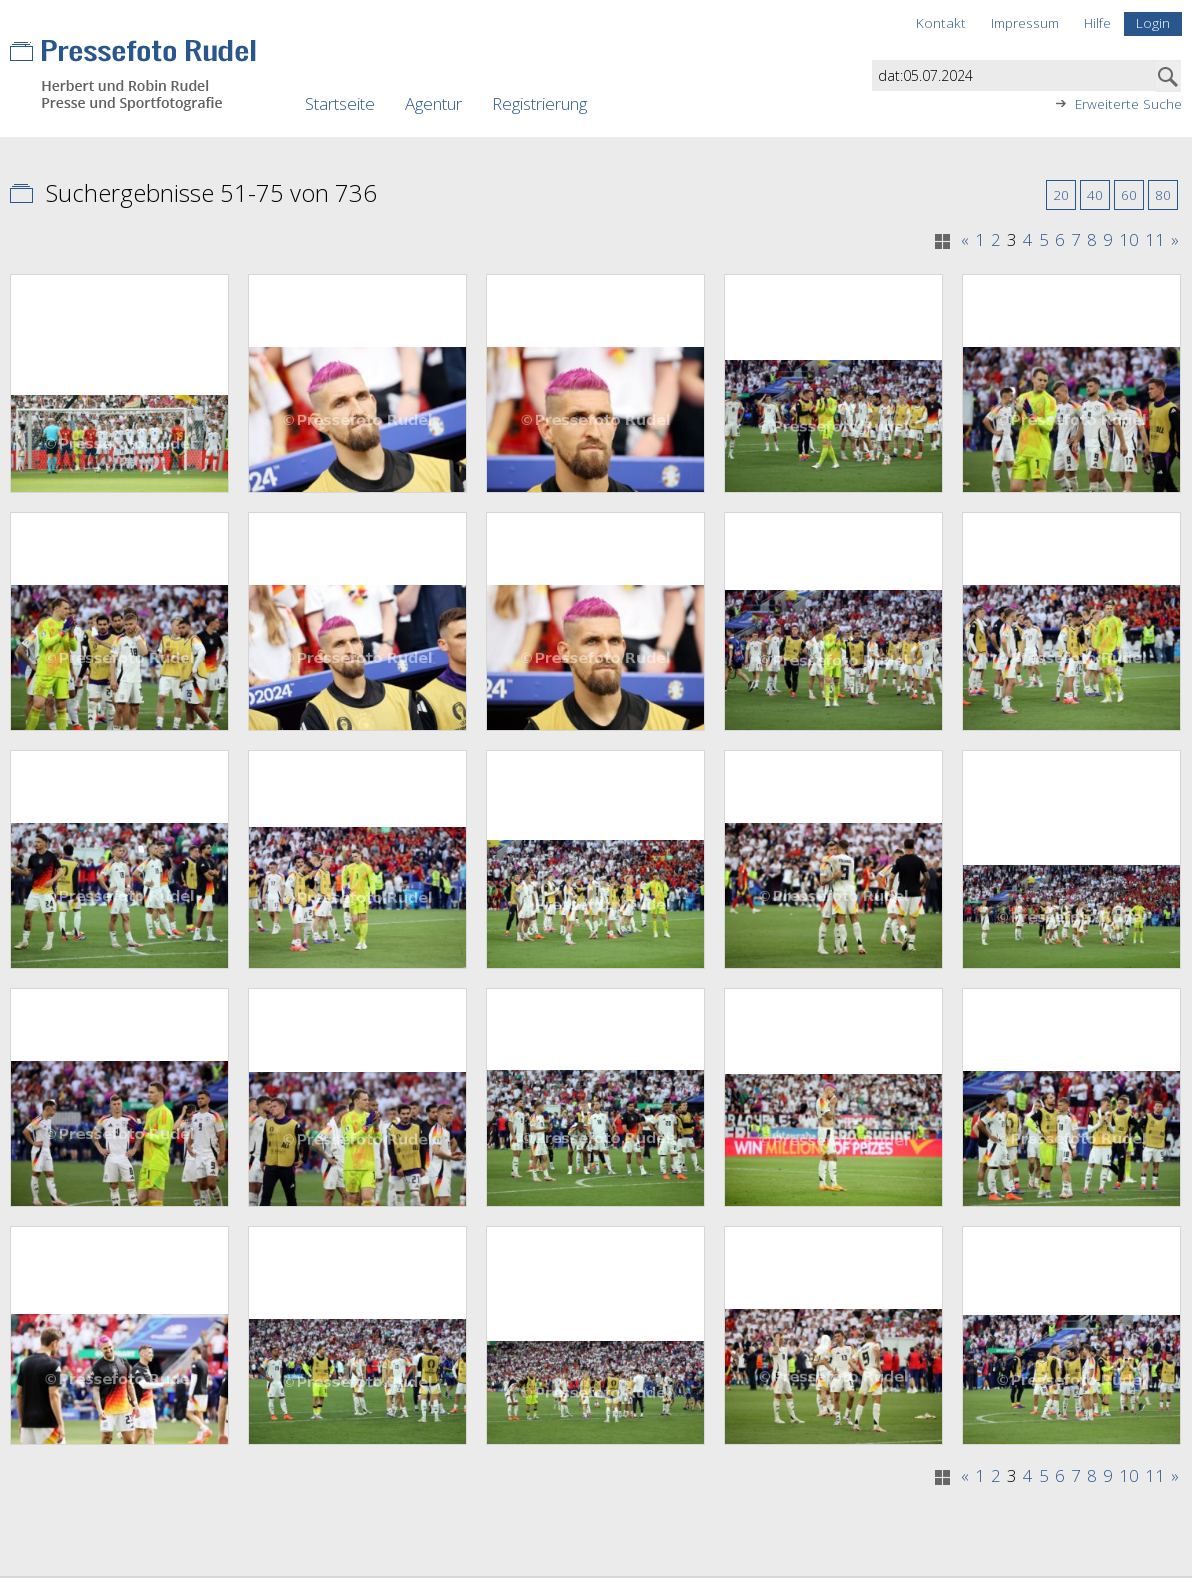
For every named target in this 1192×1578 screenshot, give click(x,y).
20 (1061, 194)
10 (1129, 240)
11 (1155, 240)
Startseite (340, 103)
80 (1163, 194)
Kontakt (941, 22)
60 (1129, 194)
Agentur (433, 103)
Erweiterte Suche (1128, 104)
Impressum (1025, 22)
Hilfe (1097, 22)
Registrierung (539, 103)
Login (1153, 22)
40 (1095, 194)
